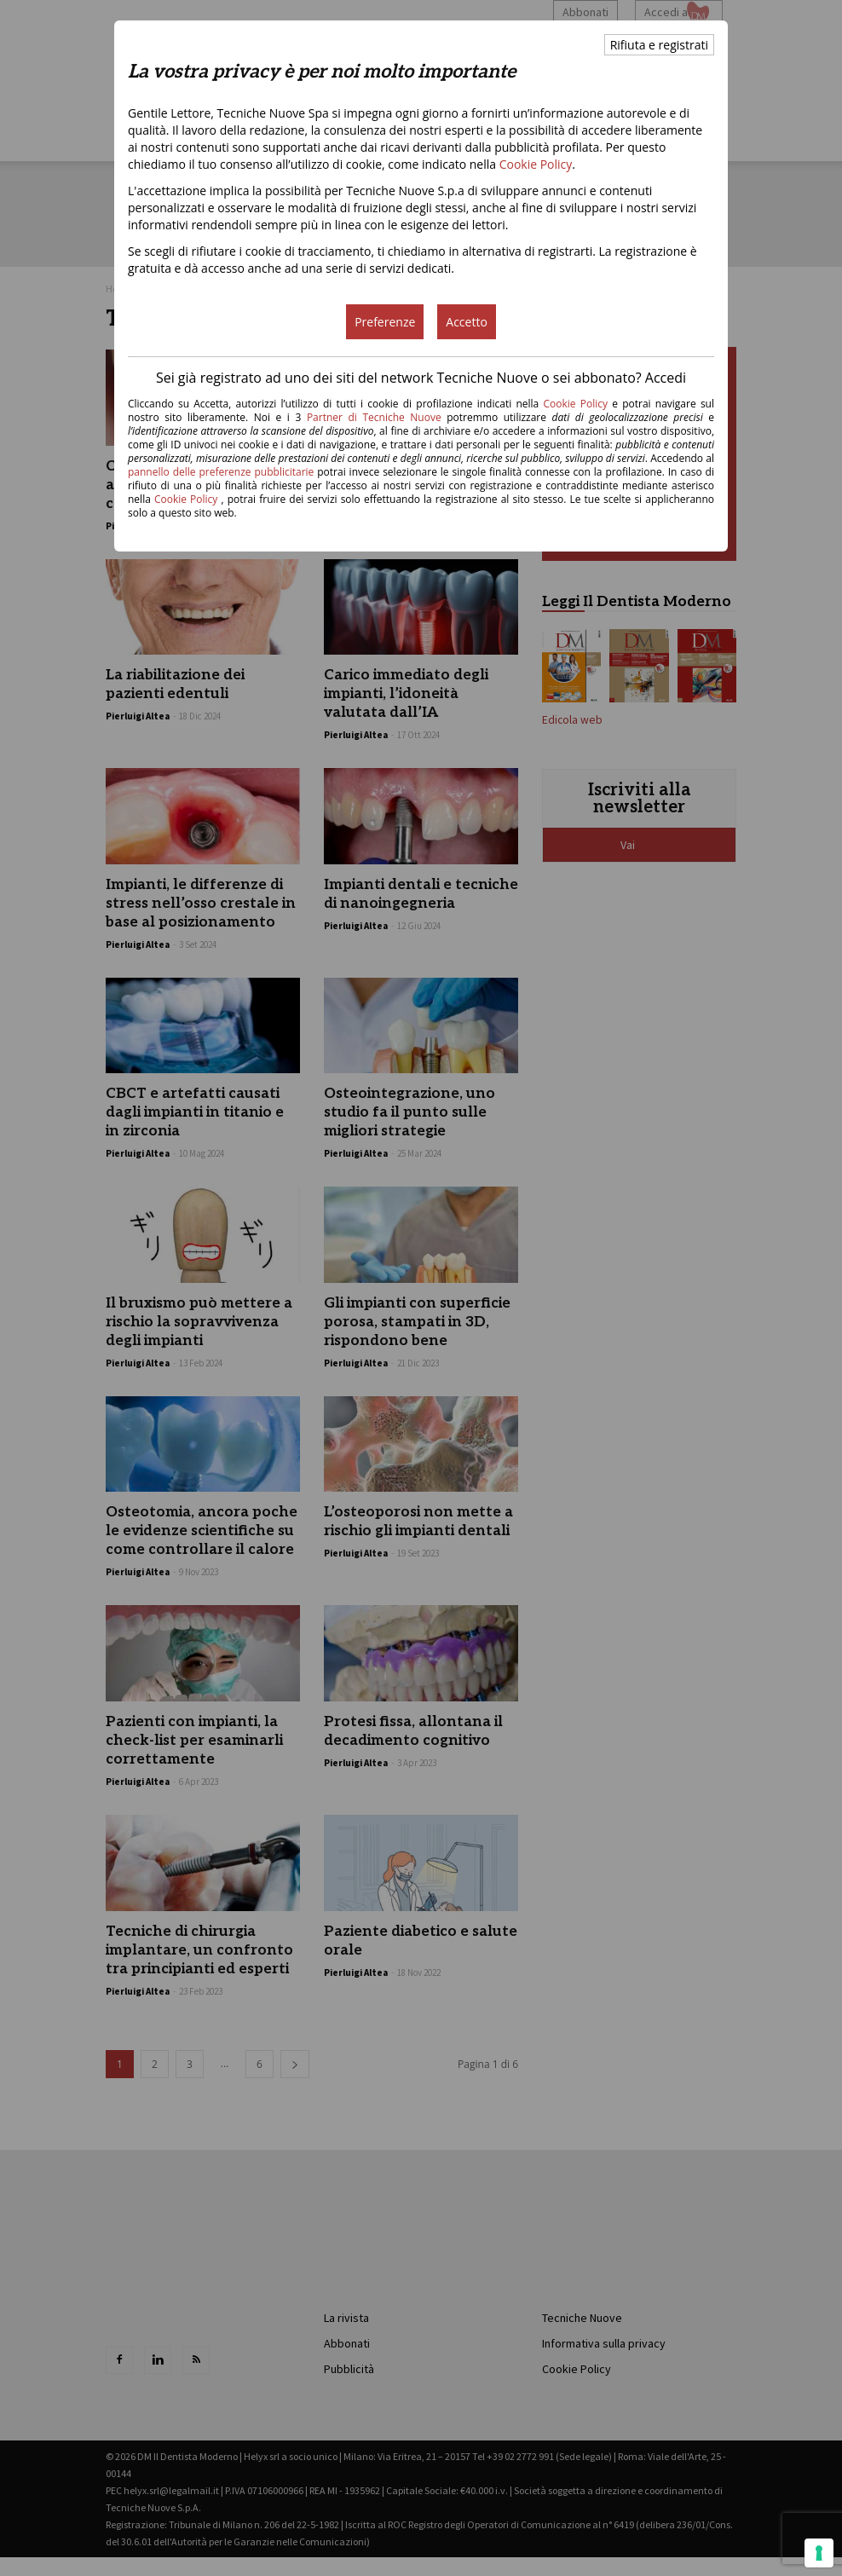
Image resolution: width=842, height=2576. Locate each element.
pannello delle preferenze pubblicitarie (221, 472)
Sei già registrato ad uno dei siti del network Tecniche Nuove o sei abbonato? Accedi (421, 377)
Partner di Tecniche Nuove (377, 417)
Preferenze (385, 322)
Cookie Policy (536, 164)
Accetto (466, 322)
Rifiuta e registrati (659, 45)
